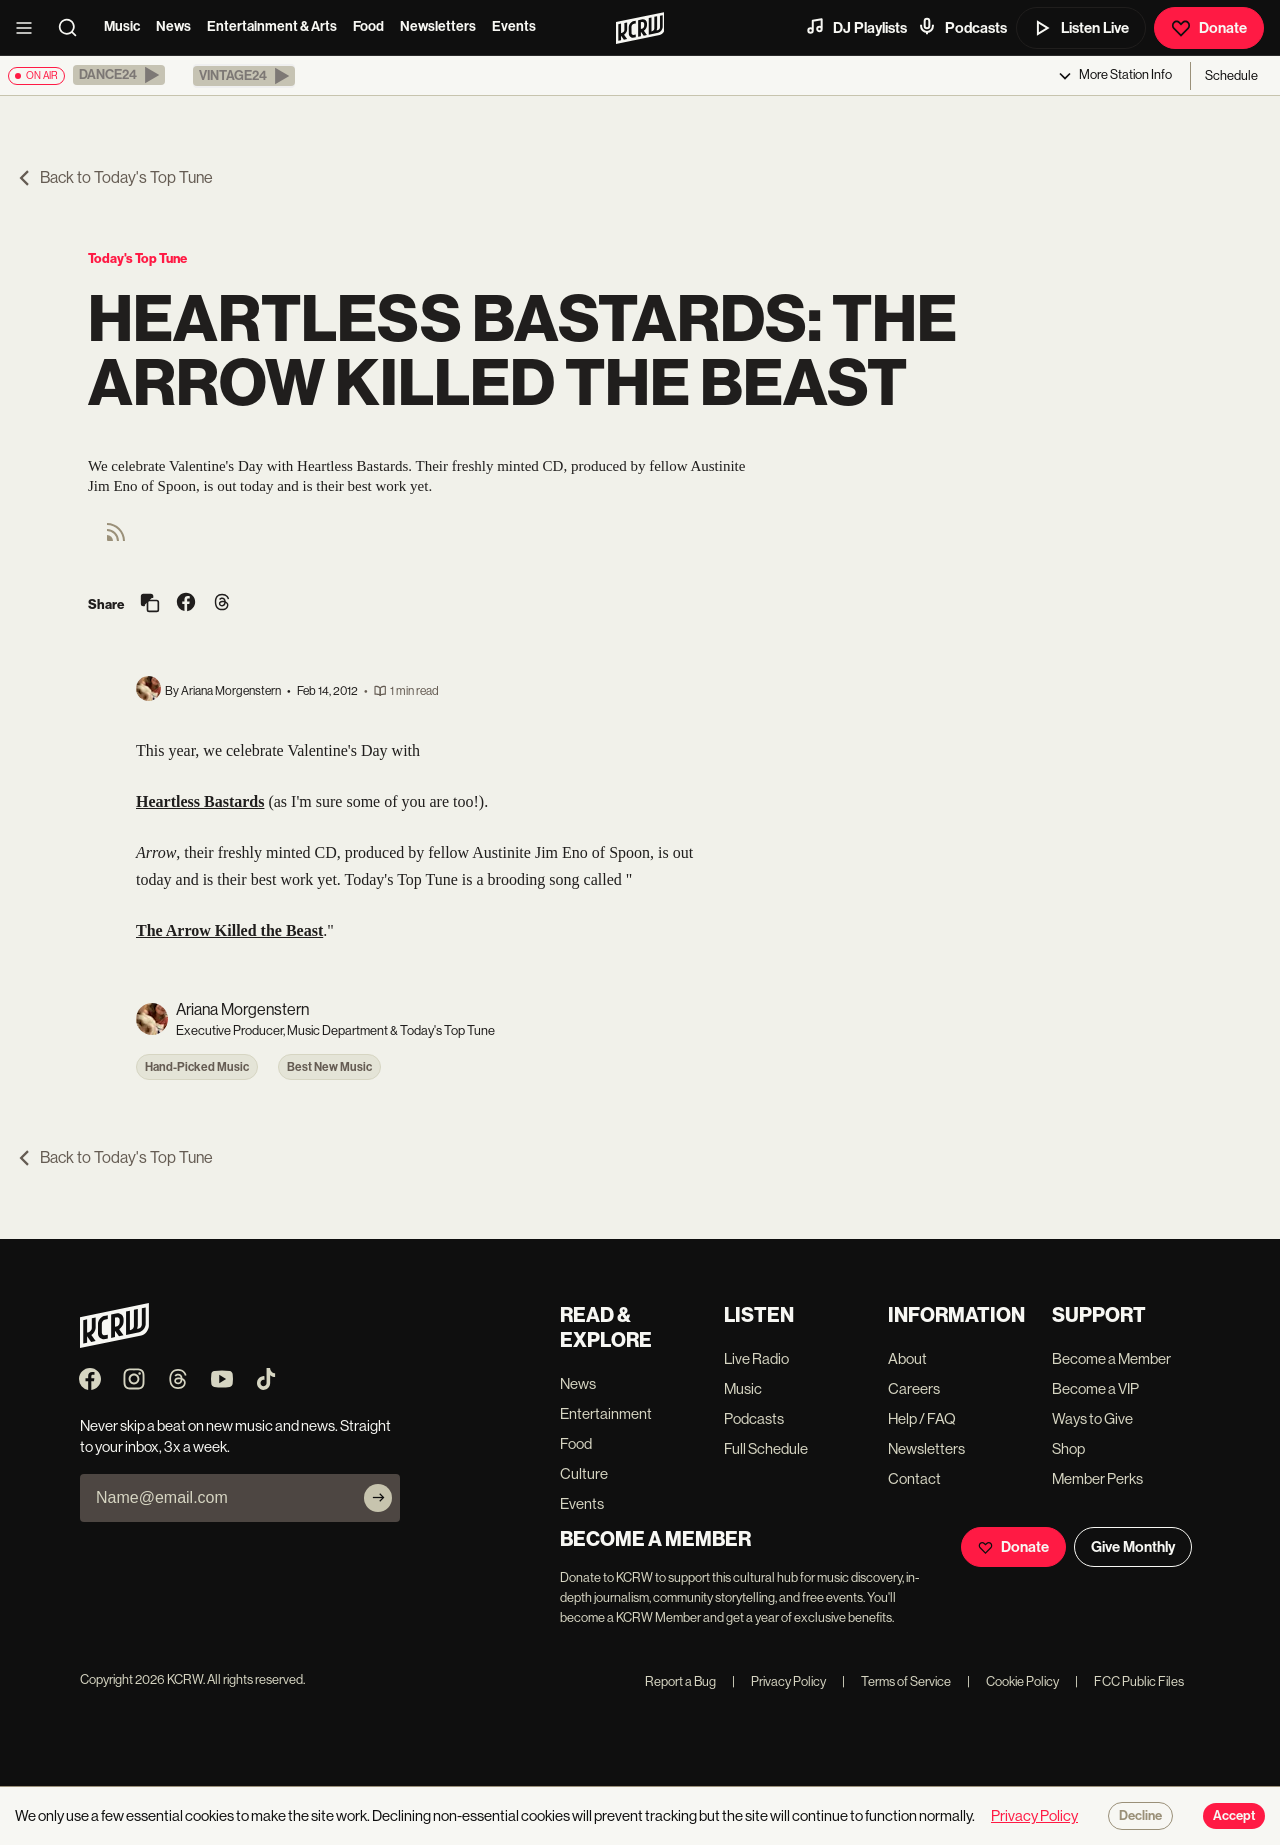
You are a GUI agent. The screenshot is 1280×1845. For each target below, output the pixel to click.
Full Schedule (766, 1448)
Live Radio (756, 1358)
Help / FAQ (922, 1418)
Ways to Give (1092, 1418)
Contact (914, 1478)
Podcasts (962, 27)
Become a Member (1111, 1358)
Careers (914, 1388)
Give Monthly (1133, 1547)
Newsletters (438, 26)
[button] (119, 75)
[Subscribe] (378, 1498)
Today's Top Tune (137, 258)
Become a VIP (1095, 1388)
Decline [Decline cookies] (1140, 1816)
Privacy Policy (779, 1681)
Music (122, 26)
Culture (584, 1473)
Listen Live (1081, 28)
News (173, 26)
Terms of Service (896, 1681)
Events (514, 26)
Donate (1209, 28)
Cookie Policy (1013, 1681)
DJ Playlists (856, 27)
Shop (1068, 1448)
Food (368, 26)
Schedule (1231, 75)
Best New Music (329, 1067)
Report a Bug (680, 1681)
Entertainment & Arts (272, 26)
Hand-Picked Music (197, 1067)
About (907, 1358)
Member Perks (1097, 1478)
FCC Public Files (1129, 1681)
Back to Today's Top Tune (114, 177)
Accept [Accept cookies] (1234, 1816)
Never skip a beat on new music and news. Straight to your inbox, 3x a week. (235, 1436)
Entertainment (606, 1413)
